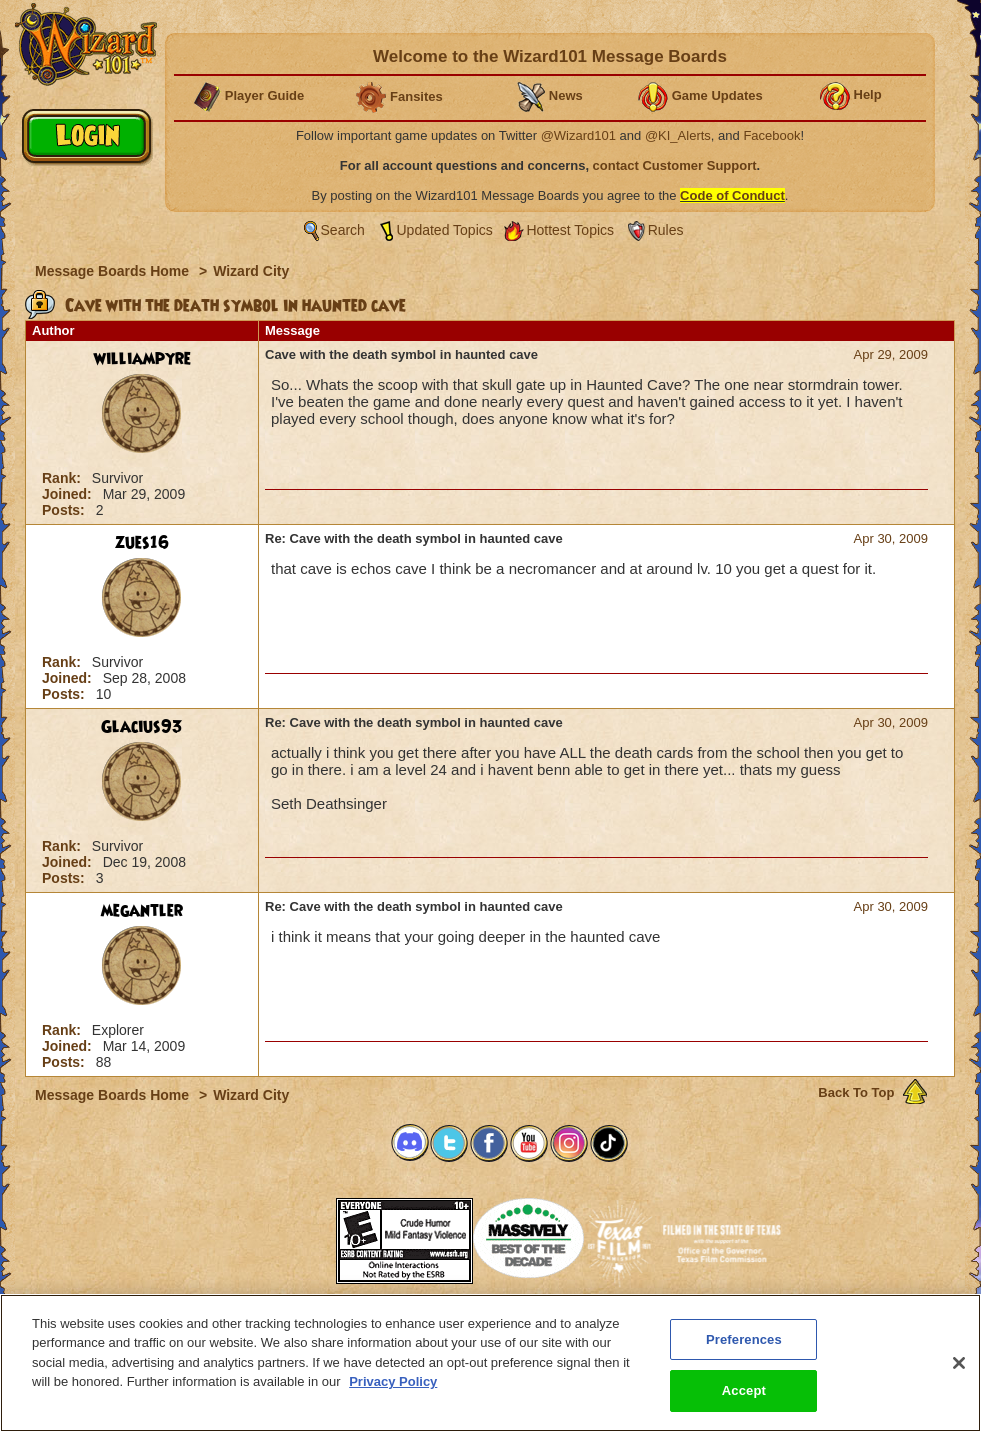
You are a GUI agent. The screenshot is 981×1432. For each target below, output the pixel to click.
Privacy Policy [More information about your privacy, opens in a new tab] (393, 1384)
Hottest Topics (570, 230)
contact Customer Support (675, 165)
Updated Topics (445, 230)
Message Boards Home (114, 271)
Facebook (771, 135)
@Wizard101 (578, 135)
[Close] (959, 1366)
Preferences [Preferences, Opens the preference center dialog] (744, 1342)
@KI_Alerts (678, 135)
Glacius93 (142, 727)
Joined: (69, 494)
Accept (744, 1393)
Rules (666, 230)
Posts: (65, 510)
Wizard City (251, 271)
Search (343, 230)
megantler (142, 911)
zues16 (142, 543)
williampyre (142, 359)
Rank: (63, 478)
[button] (286, 1234)
